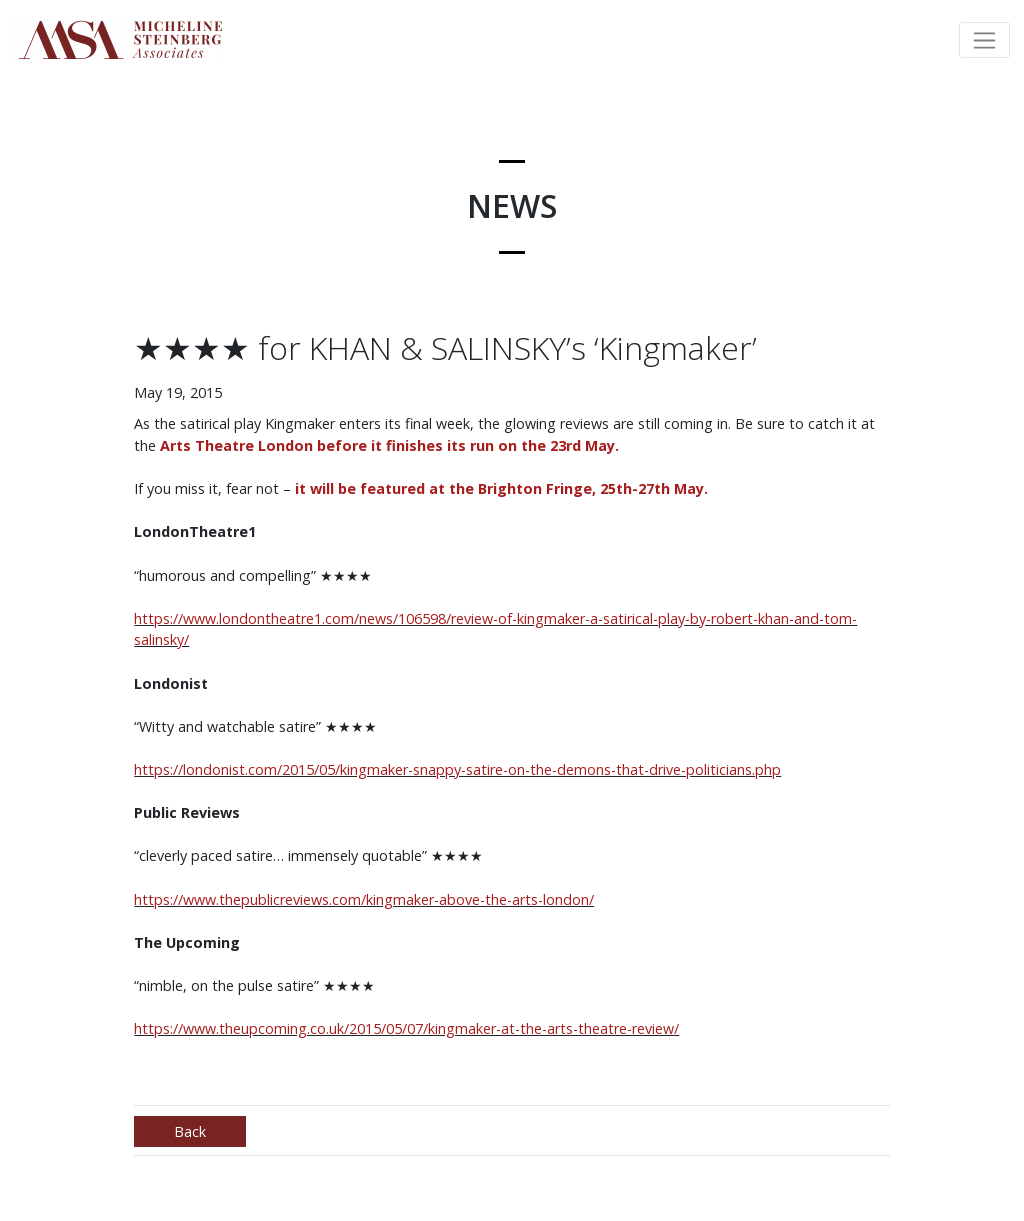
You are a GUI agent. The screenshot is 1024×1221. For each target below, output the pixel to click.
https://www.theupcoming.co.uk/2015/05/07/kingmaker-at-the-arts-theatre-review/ (406, 1028)
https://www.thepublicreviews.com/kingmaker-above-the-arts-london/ (364, 899)
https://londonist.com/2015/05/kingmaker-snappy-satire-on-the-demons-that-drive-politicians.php (457, 769)
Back (190, 1131)
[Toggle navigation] (984, 40)
